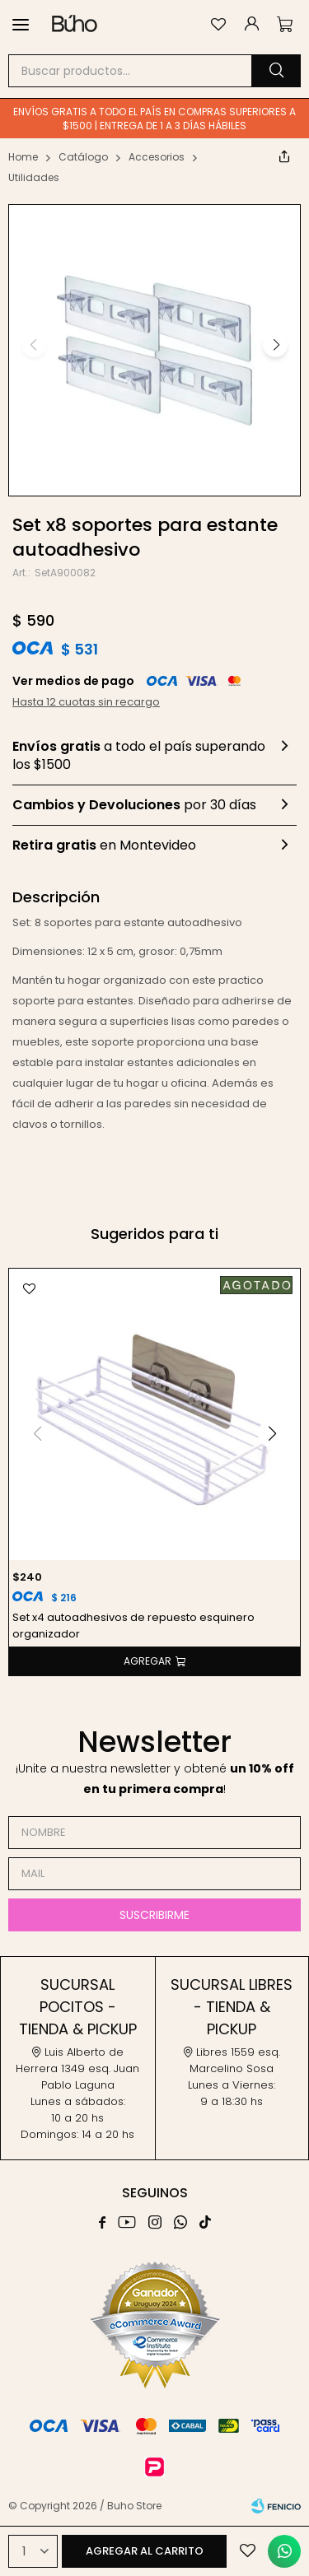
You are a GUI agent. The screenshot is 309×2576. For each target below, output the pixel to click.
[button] (276, 70)
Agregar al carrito (145, 2551)
